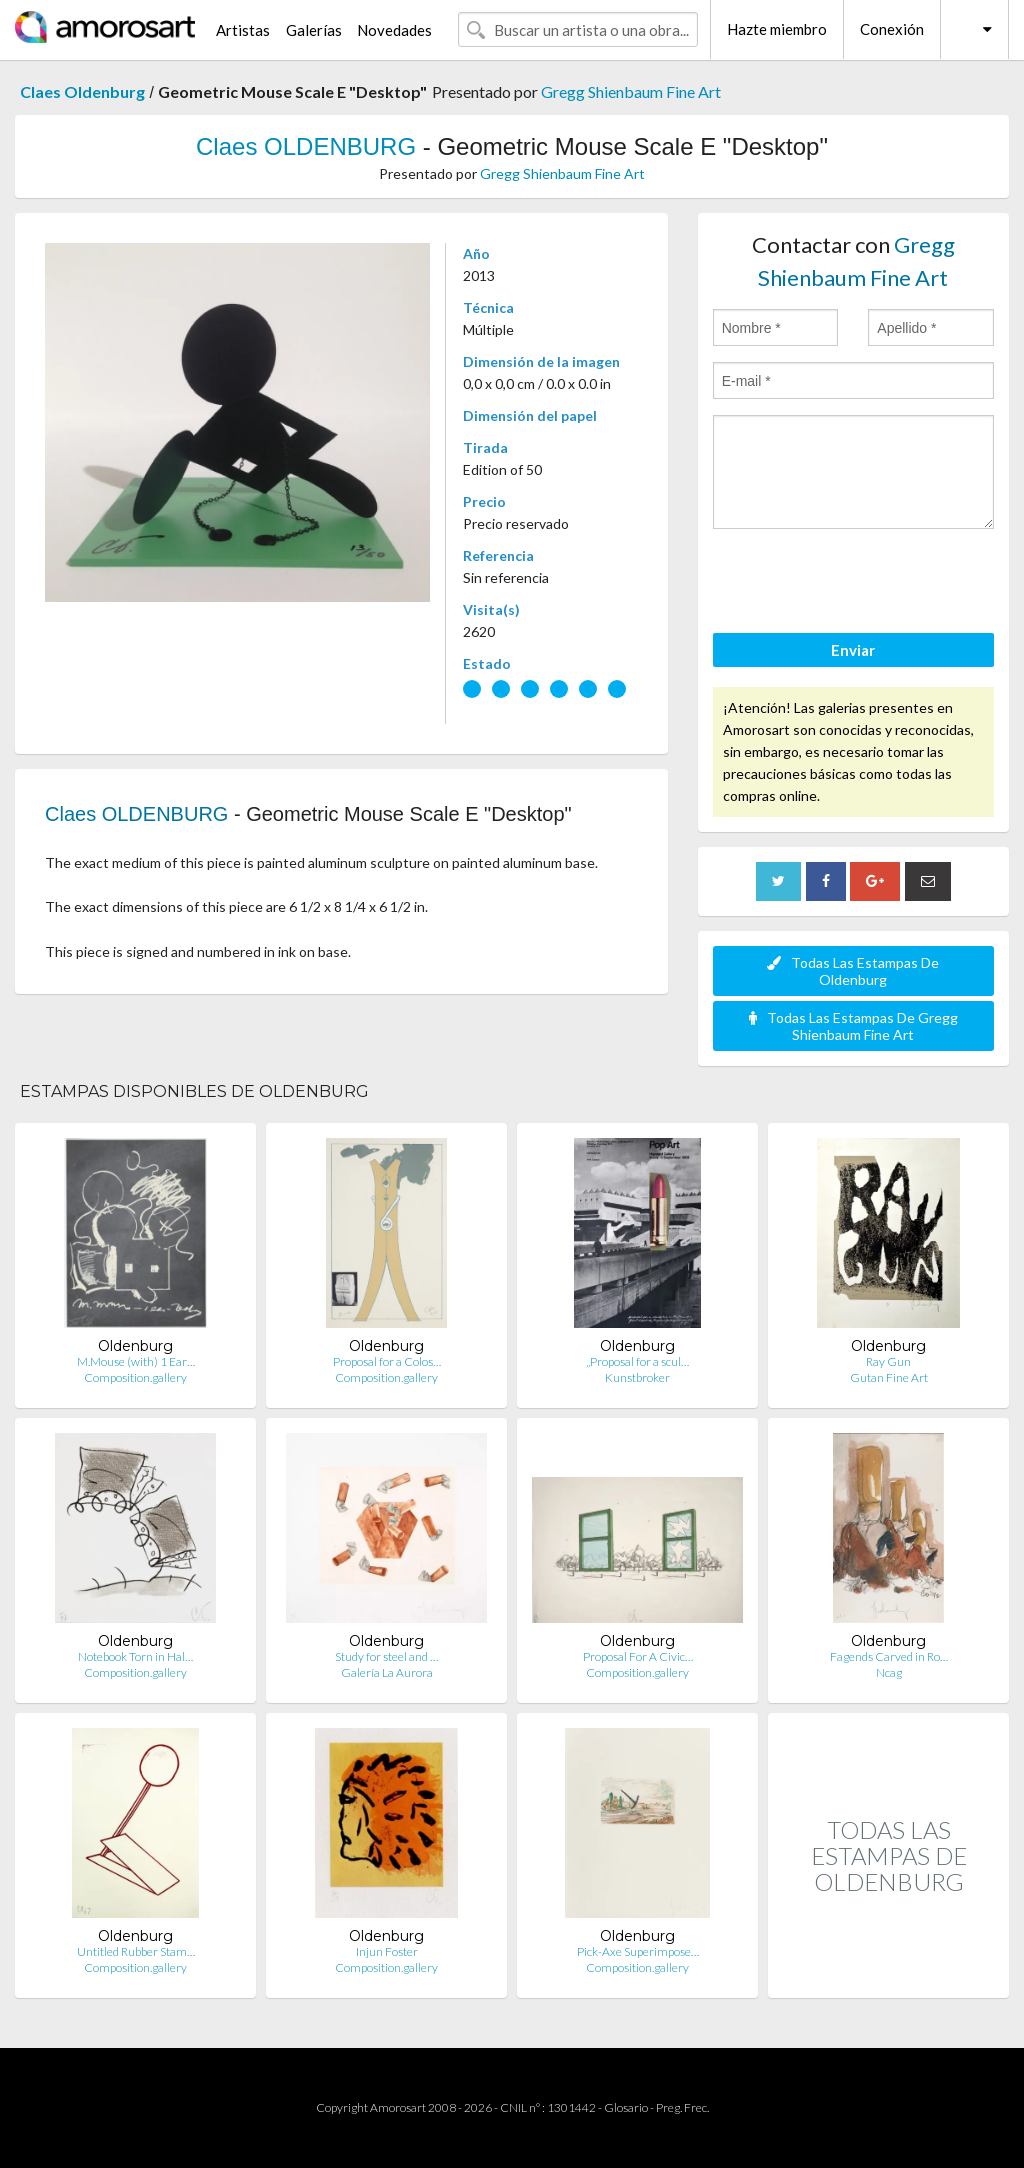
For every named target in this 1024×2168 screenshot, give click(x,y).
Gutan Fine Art (889, 1377)
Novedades (394, 30)
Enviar (853, 650)
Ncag (889, 1672)
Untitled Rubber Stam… (136, 1951)
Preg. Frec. (682, 2107)
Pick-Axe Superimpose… (638, 1951)
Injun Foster (387, 1951)
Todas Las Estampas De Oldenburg (853, 971)
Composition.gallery (135, 1377)
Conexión (892, 29)
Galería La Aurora (387, 1672)
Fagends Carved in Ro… (889, 1656)
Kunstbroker (637, 1377)
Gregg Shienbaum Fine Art (631, 91)
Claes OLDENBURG (306, 146)
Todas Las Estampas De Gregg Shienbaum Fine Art (853, 1026)
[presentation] (865, 584)
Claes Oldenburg (82, 91)
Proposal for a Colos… (387, 1361)
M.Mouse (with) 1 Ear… (136, 1361)
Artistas (243, 30)
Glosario (626, 2107)
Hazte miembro (777, 29)
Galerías (314, 30)
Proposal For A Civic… (638, 1656)
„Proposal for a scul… (637, 1361)
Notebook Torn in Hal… (135, 1656)
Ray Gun (888, 1361)
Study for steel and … (386, 1656)
